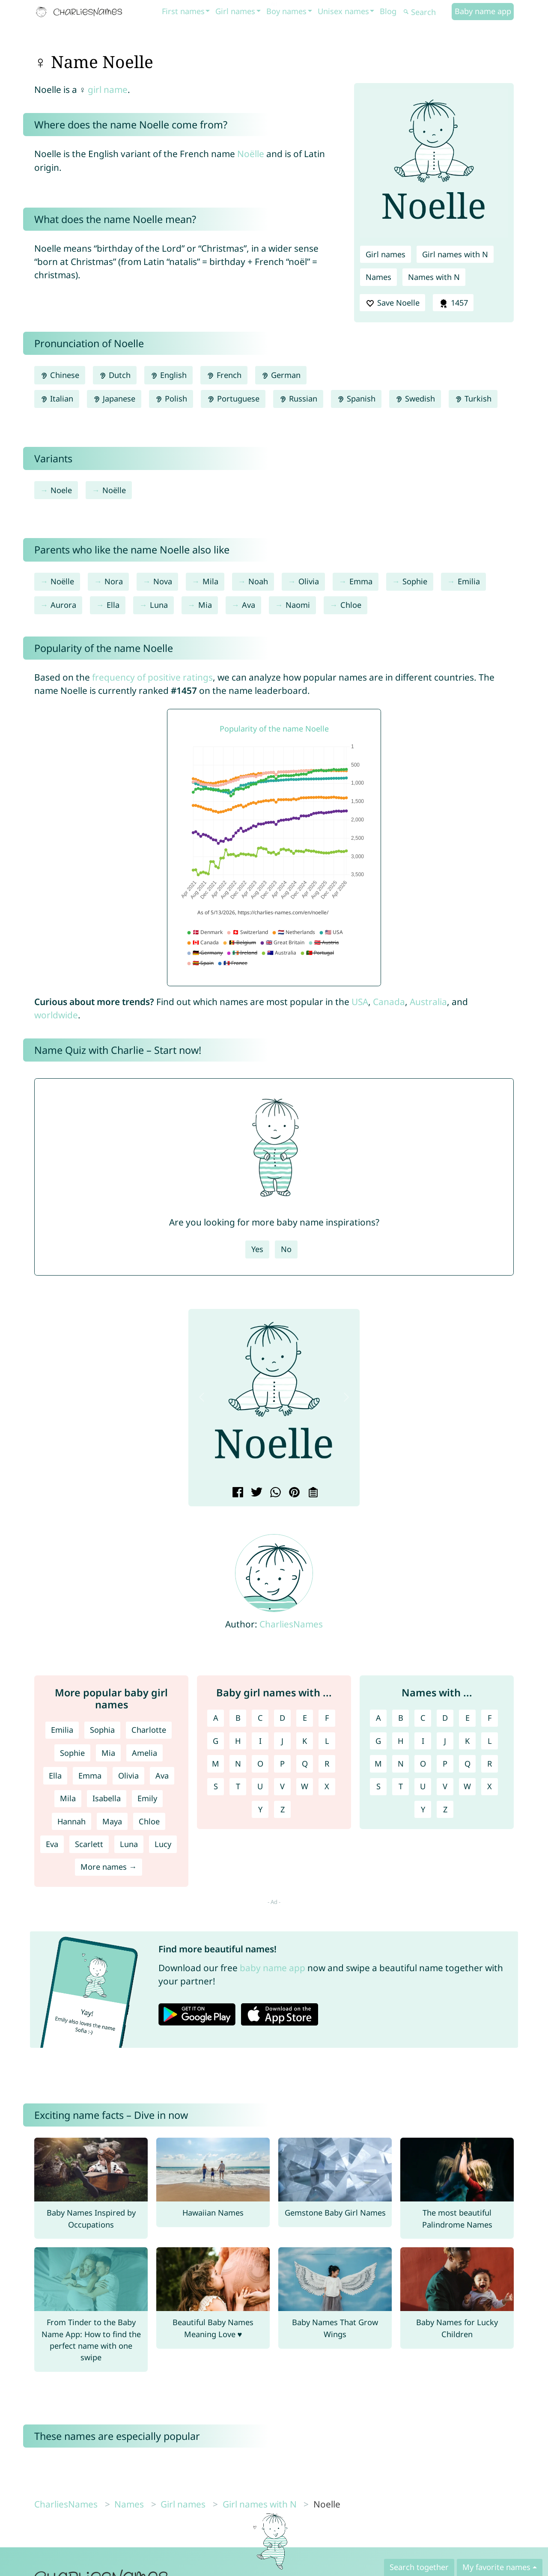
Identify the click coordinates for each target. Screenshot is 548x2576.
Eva (52, 1844)
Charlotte (148, 1730)
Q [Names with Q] (468, 1763)
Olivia (308, 581)
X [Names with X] (489, 1786)
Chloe (350, 605)
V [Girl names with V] (282, 1786)
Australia (428, 1002)
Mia (205, 605)
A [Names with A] (378, 1718)
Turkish (473, 398)
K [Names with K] (467, 1741)
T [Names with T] (401, 1786)
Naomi (298, 605)
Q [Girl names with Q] (305, 1763)
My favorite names (496, 2567)
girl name (108, 89)
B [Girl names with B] (238, 1718)
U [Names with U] (423, 1786)
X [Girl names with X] (327, 1786)
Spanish (356, 398)
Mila (210, 581)
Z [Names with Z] (445, 1809)
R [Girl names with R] (327, 1763)
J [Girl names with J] (282, 1741)
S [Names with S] (378, 1786)
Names (378, 277)
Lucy (163, 1844)
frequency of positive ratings (152, 677)
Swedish (415, 398)
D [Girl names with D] (282, 1718)
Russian (298, 398)
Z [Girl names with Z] (282, 1809)
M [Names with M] (378, 1763)
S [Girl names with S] (216, 1786)
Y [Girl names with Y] (260, 1809)
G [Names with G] (378, 1741)
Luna (159, 605)
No (286, 1249)
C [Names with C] (423, 1718)
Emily (147, 1798)
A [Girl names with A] (215, 1718)
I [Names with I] (423, 1741)
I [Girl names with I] (260, 1741)
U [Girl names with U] (260, 1786)
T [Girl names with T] (238, 1786)
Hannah (71, 1821)
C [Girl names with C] (260, 1718)
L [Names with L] (490, 1741)
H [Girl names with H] (238, 1741)
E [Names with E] (467, 1718)
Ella (113, 605)
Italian (56, 398)
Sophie (414, 581)
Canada (389, 1002)
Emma (360, 581)
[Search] (426, 12)
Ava (248, 605)
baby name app (272, 1968)
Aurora (63, 605)
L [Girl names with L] (327, 1741)
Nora (113, 581)
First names (183, 11)
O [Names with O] (423, 1763)
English (168, 375)
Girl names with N (455, 254)
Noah (258, 581)
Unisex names (343, 11)
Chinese (59, 375)
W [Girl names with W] (304, 1786)
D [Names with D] (445, 1718)
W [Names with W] (467, 1786)
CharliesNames (291, 1624)
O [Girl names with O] (260, 1763)
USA (359, 1002)
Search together (419, 2567)
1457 (453, 303)
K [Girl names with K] (304, 1741)
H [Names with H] (400, 1741)
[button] (201, 1397)
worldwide (56, 1015)
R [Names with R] (489, 1763)
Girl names (235, 11)
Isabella (106, 1798)
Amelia (144, 1753)
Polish (171, 398)
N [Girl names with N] (238, 1763)
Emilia (469, 581)
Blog (388, 11)
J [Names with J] (445, 1741)
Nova (162, 581)
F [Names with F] (489, 1718)
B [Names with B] (400, 1718)
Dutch (115, 375)
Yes (257, 1249)
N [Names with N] (401, 1763)
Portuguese (233, 398)
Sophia (102, 1730)
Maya (112, 1821)
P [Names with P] (445, 1763)
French (223, 375)
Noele (61, 490)
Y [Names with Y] (423, 1809)
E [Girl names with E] (305, 1718)
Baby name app (483, 11)
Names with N (434, 277)
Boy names (286, 11)
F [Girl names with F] (327, 1718)
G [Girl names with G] (215, 1741)
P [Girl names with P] (282, 1763)
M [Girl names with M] (215, 1763)
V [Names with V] (445, 1786)
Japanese (114, 398)
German (281, 375)
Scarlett (89, 1844)
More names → (108, 1867)
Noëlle (250, 154)
